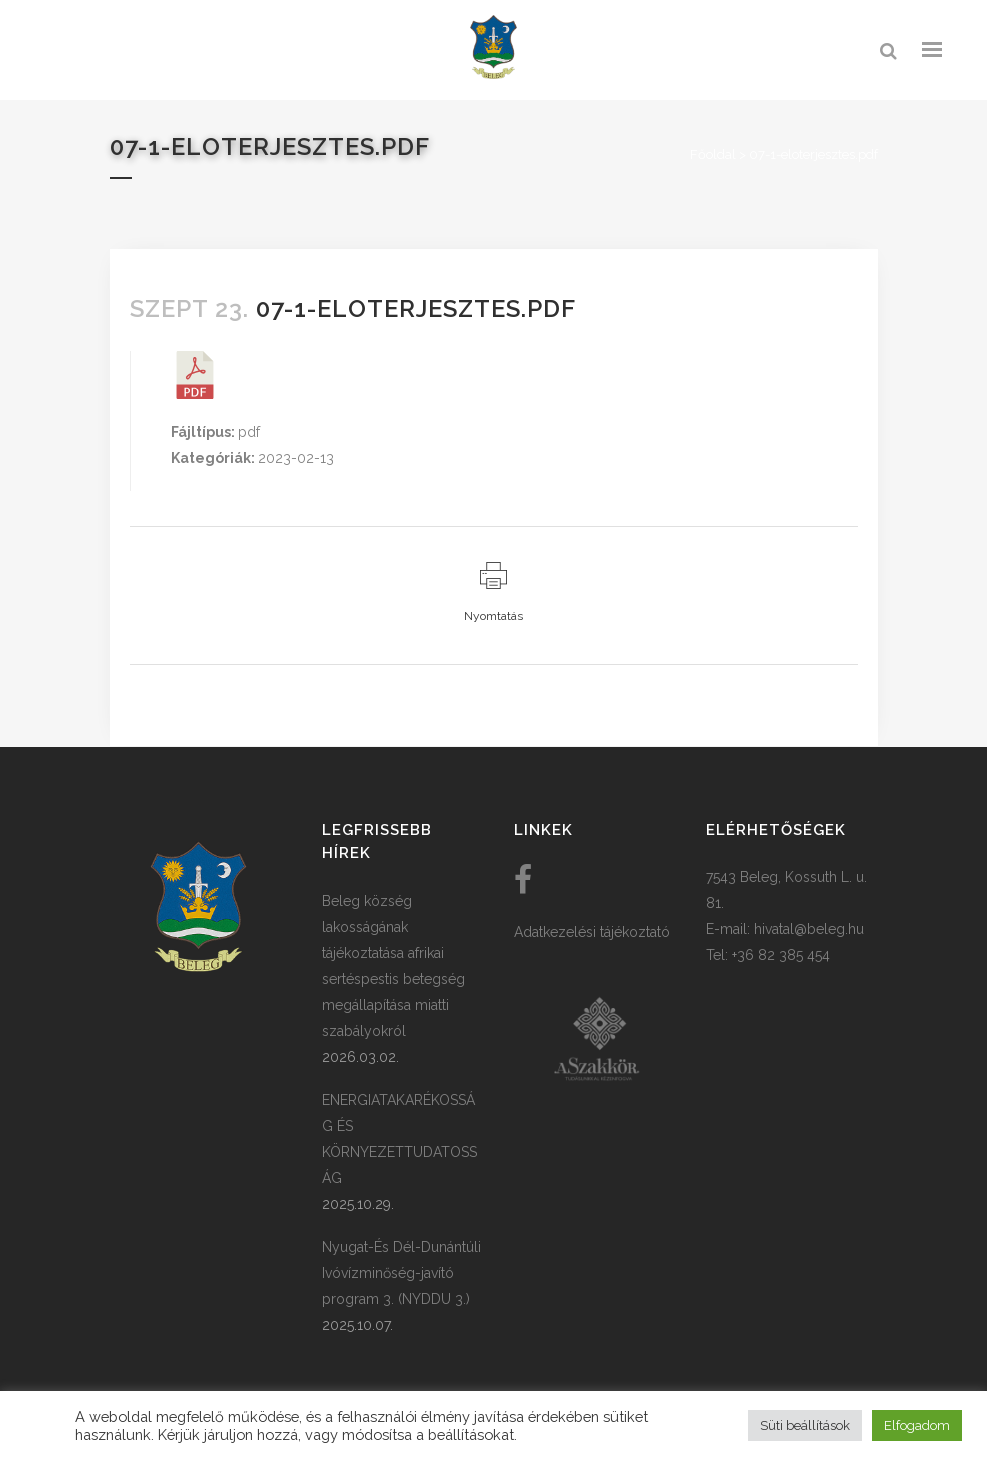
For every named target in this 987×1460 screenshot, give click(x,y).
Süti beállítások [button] (805, 1425)
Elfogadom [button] (917, 1425)
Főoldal (713, 154)
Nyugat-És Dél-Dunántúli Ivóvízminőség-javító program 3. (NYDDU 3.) (401, 1273)
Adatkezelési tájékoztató (592, 932)
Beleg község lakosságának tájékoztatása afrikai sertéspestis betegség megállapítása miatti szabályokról (393, 966)
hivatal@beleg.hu (809, 929)
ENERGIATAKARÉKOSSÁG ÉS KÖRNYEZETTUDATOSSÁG (399, 1139)
